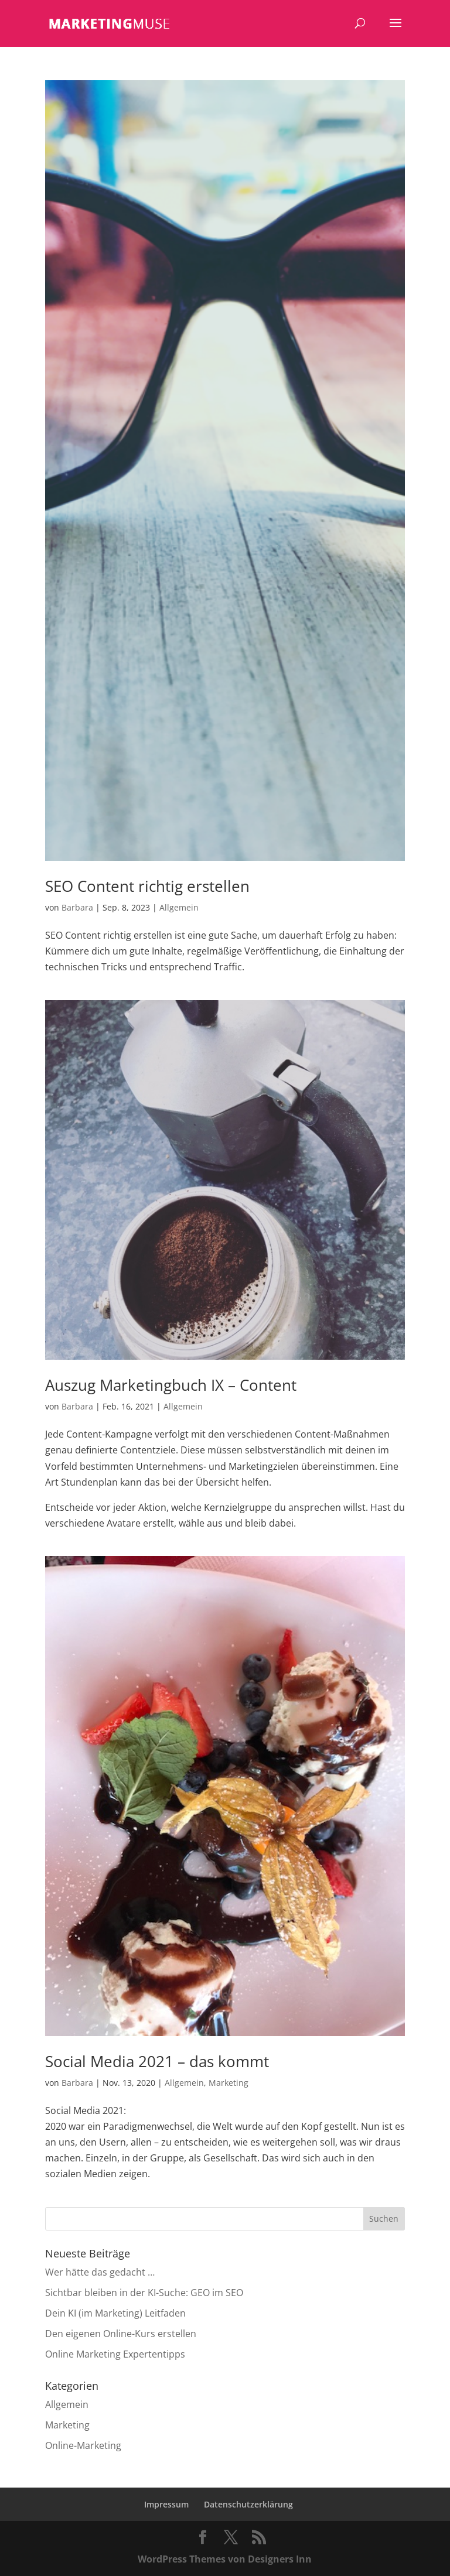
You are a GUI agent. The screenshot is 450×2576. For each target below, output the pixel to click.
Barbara (77, 907)
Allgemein (179, 907)
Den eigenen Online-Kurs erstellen (120, 2333)
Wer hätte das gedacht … (100, 2272)
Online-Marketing (83, 2445)
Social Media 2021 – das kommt (157, 2061)
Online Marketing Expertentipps (115, 2354)
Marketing (228, 2082)
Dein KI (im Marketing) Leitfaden (115, 2313)
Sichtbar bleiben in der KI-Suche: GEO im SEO (144, 2292)
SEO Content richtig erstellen (147, 886)
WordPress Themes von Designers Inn (225, 2559)
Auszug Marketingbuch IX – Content (170, 1384)
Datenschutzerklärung (248, 2504)
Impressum (166, 2504)
